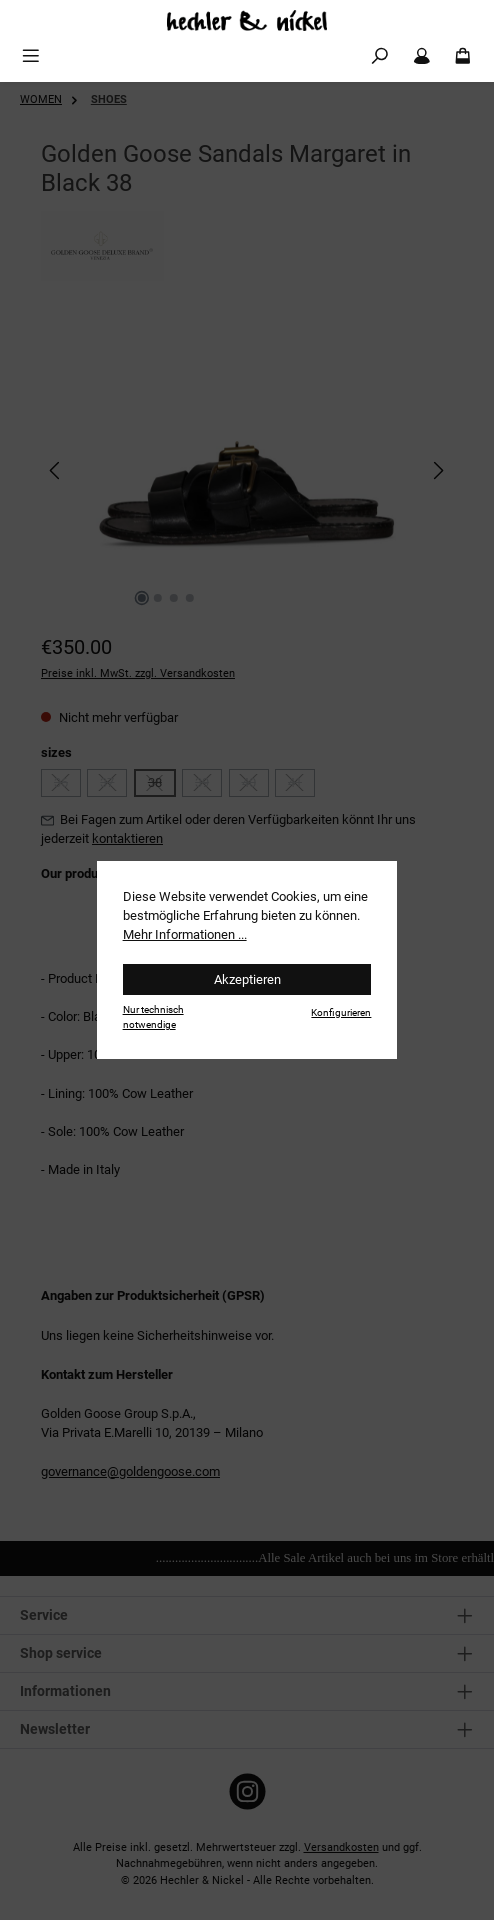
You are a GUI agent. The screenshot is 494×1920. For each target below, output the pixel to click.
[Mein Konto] (422, 56)
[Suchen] (380, 56)
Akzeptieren (247, 979)
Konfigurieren (341, 1012)
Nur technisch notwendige (153, 1017)
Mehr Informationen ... (185, 934)
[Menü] (31, 56)
